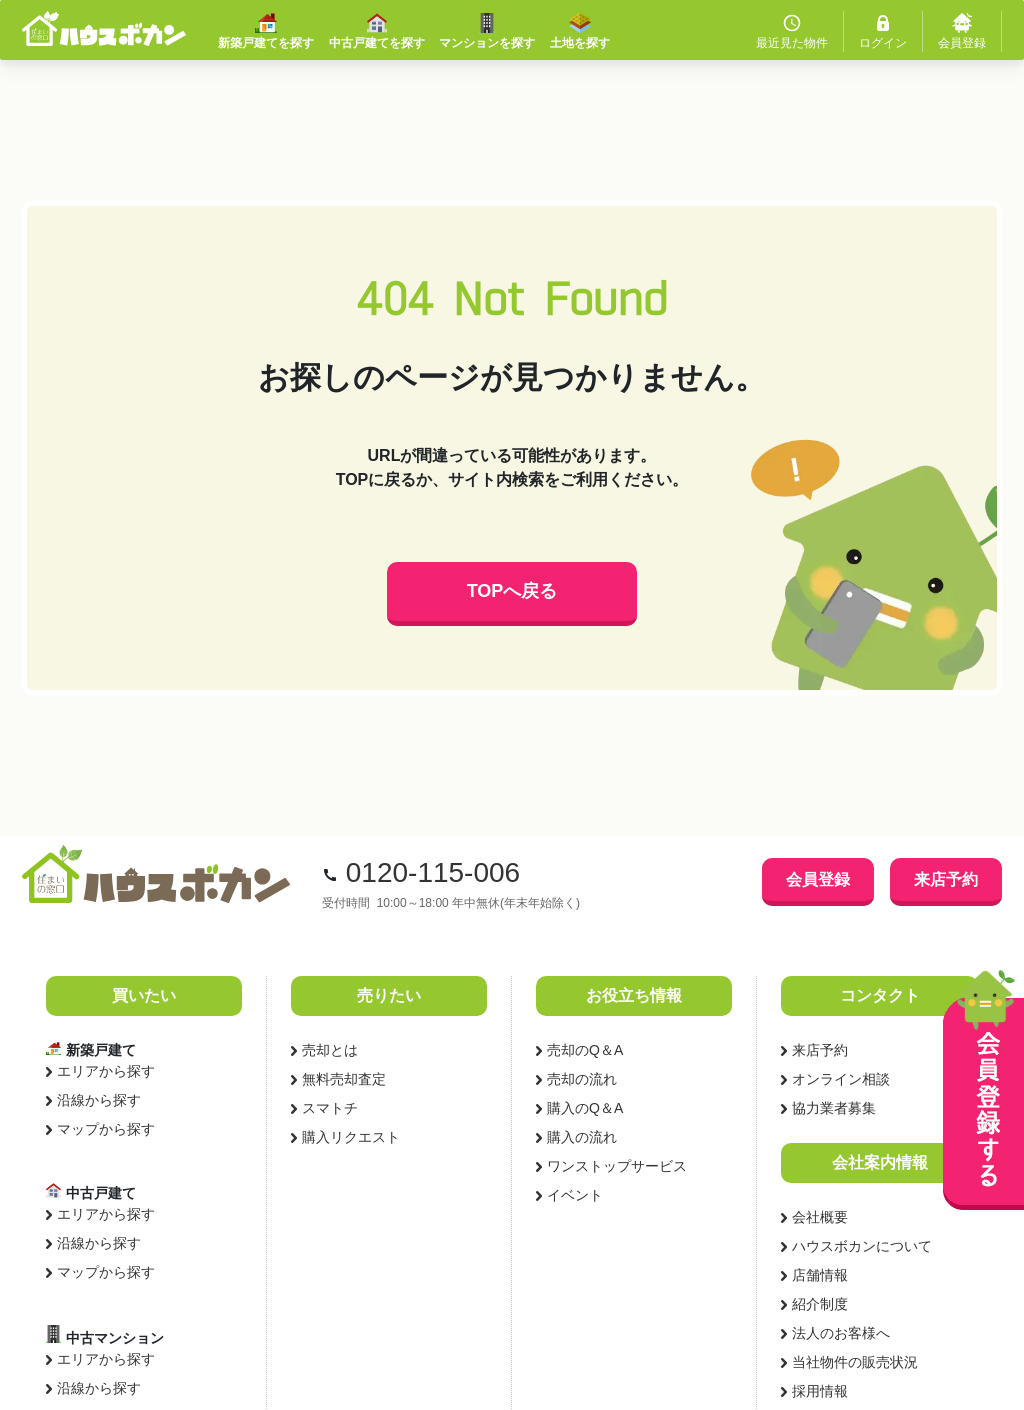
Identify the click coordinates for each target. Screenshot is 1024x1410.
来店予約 (946, 879)
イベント (575, 1195)
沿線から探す (99, 1100)
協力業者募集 (834, 1108)
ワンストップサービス (617, 1166)
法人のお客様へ (841, 1333)
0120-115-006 (433, 872)
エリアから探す (106, 1071)
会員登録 (818, 879)
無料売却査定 (344, 1079)
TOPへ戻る (512, 591)
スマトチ (330, 1108)
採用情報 (820, 1391)
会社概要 (820, 1217)
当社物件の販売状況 (855, 1362)
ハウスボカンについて (862, 1246)
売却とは (330, 1050)
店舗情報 (820, 1275)
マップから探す (106, 1129)
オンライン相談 (841, 1079)
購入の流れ (582, 1137)
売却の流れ (582, 1079)
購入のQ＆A (585, 1108)
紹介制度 (820, 1304)
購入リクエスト (351, 1137)
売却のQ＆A (585, 1050)
